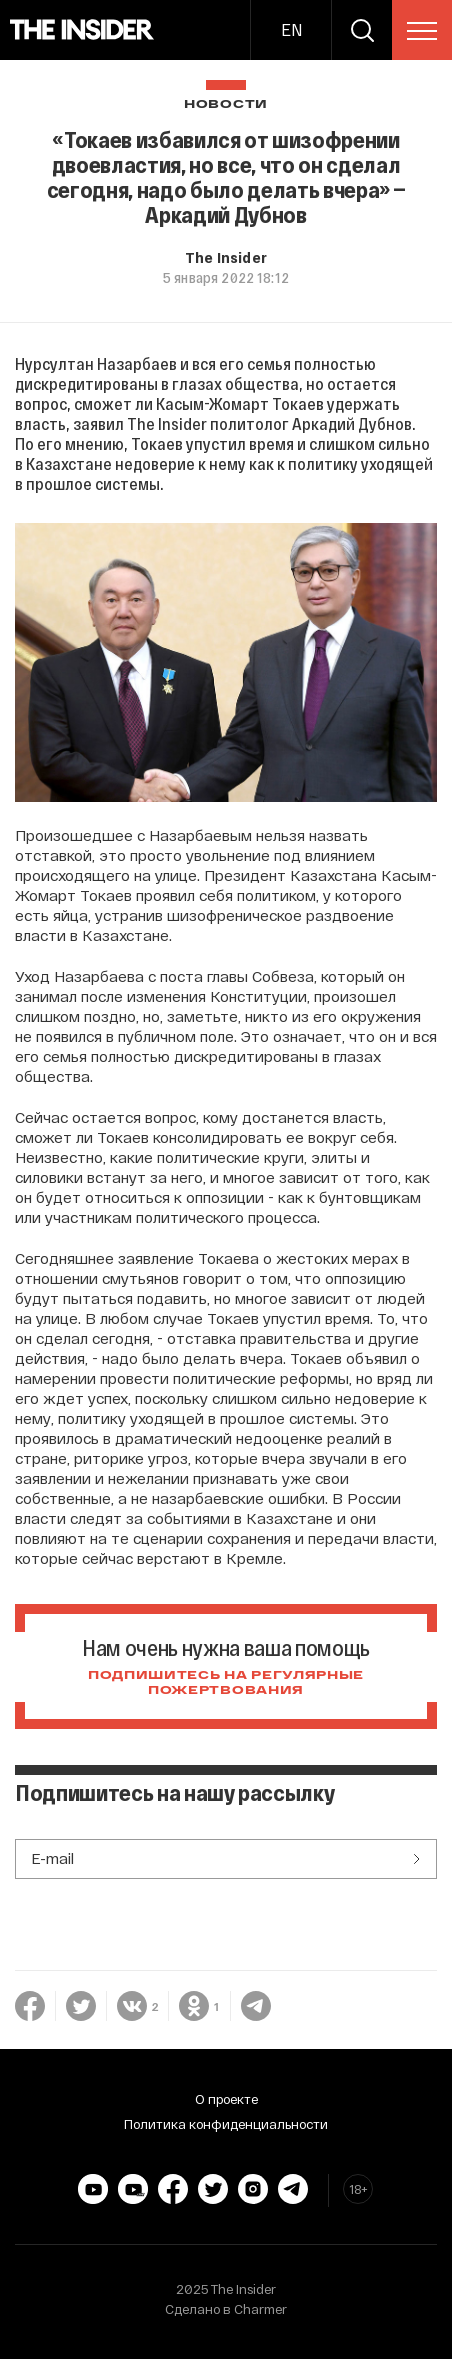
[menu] (422, 31)
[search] (362, 30)
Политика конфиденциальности (226, 2124)
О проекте (226, 2099)
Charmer (260, 2309)
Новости (226, 104)
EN (291, 29)
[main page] (82, 30)
